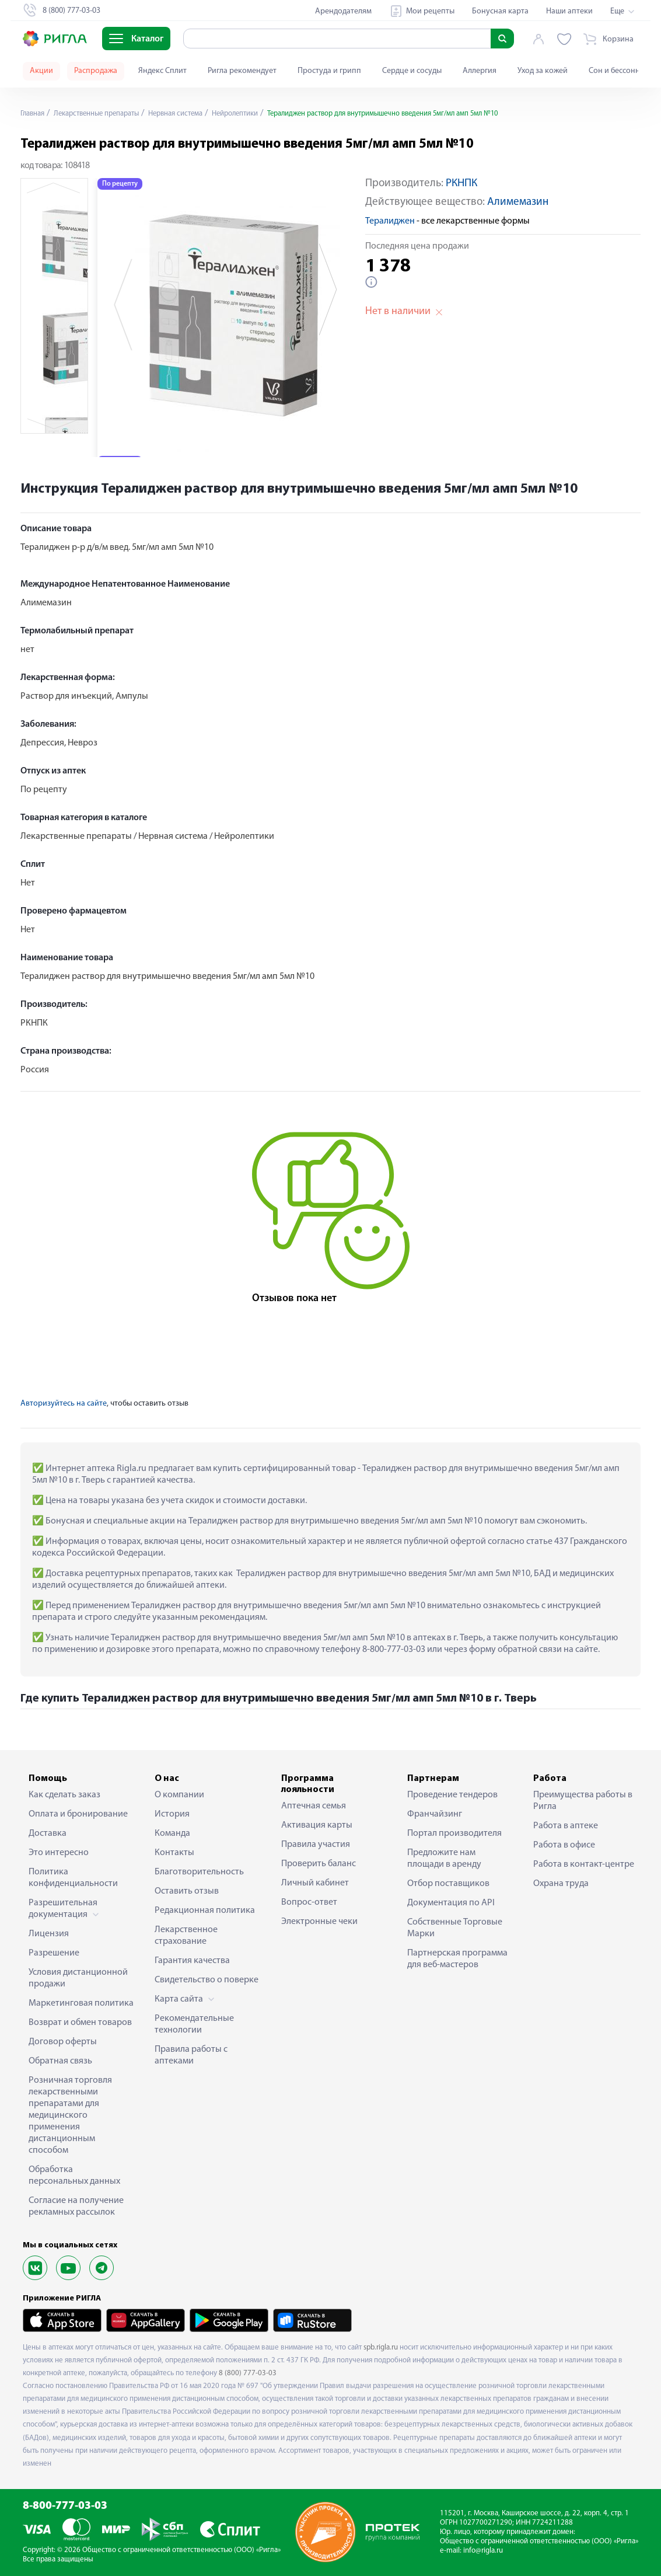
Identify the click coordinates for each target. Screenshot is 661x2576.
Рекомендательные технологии (194, 2024)
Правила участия (315, 1844)
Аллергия (479, 71)
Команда (172, 1833)
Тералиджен (390, 221)
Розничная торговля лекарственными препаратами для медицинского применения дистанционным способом (70, 2115)
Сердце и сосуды (412, 71)
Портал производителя (454, 1833)
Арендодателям (343, 11)
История (172, 1814)
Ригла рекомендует (242, 71)
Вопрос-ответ (309, 1902)
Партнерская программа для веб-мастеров (457, 1959)
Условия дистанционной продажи (78, 1978)
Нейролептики (260, 113)
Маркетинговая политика (81, 2003)
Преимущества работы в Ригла (582, 1800)
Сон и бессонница (621, 71)
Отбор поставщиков (448, 1883)
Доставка (48, 1833)
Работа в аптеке (565, 1826)
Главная (34, 113)
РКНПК (461, 183)
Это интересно (59, 1852)
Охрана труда (561, 1883)
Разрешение (54, 1953)
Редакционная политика (205, 1910)
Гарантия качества (192, 1960)
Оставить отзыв (187, 1891)
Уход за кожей (542, 71)
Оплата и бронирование (78, 1814)
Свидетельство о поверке (206, 1980)
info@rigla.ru (483, 2550)
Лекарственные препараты (105, 113)
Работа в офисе (564, 1845)
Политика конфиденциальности (73, 1877)
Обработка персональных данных (74, 2175)
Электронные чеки (319, 1921)
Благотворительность (199, 1872)
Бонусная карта (500, 11)
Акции (41, 71)
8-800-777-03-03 (65, 2506)
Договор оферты (63, 2042)
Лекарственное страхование (186, 1935)
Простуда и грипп (329, 71)
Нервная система (193, 113)
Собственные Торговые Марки (454, 1928)
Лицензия (49, 1934)
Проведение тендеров (452, 1795)
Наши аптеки (569, 11)
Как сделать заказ (64, 1795)
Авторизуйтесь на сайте (63, 1403)
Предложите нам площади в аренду (444, 1858)
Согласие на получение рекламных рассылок (76, 2206)
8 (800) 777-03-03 (248, 2373)
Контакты (174, 1852)
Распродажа (95, 71)
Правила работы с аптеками (191, 2055)
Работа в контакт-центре (583, 1864)
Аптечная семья (313, 1806)
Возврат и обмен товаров (80, 2022)
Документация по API (451, 1903)
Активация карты (316, 1825)
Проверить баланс (318, 1864)
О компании (179, 1795)
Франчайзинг (434, 1814)
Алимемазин (517, 202)
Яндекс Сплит (162, 71)
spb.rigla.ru (380, 2347)
